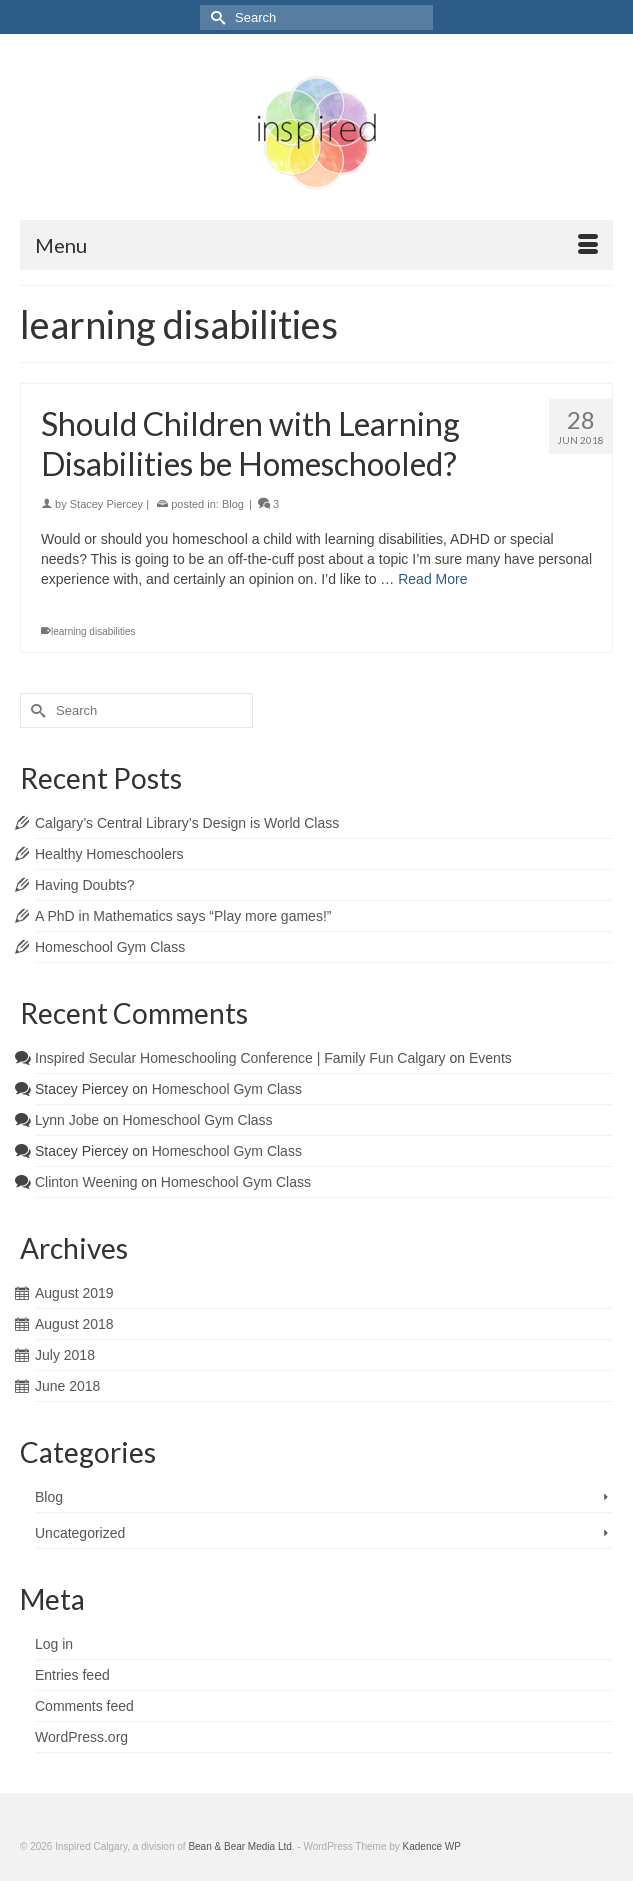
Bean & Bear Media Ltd (239, 1846)
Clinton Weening (86, 1182)
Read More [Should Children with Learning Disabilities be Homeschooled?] (432, 579)
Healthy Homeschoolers (109, 854)
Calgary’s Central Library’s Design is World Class (187, 823)
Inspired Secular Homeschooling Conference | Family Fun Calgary (240, 1058)
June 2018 (67, 1386)
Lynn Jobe (67, 1120)
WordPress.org (81, 1737)
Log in (54, 1644)
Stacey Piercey (106, 504)
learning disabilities (93, 631)
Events (490, 1058)
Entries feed (72, 1675)
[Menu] (316, 245)
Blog (233, 504)
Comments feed (84, 1706)
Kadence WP (432, 1846)
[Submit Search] (215, 17)
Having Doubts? (85, 885)
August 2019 (74, 1293)
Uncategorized (80, 1533)
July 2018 (65, 1355)
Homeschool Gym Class (110, 947)
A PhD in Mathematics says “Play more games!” (183, 916)
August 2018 (74, 1324)
